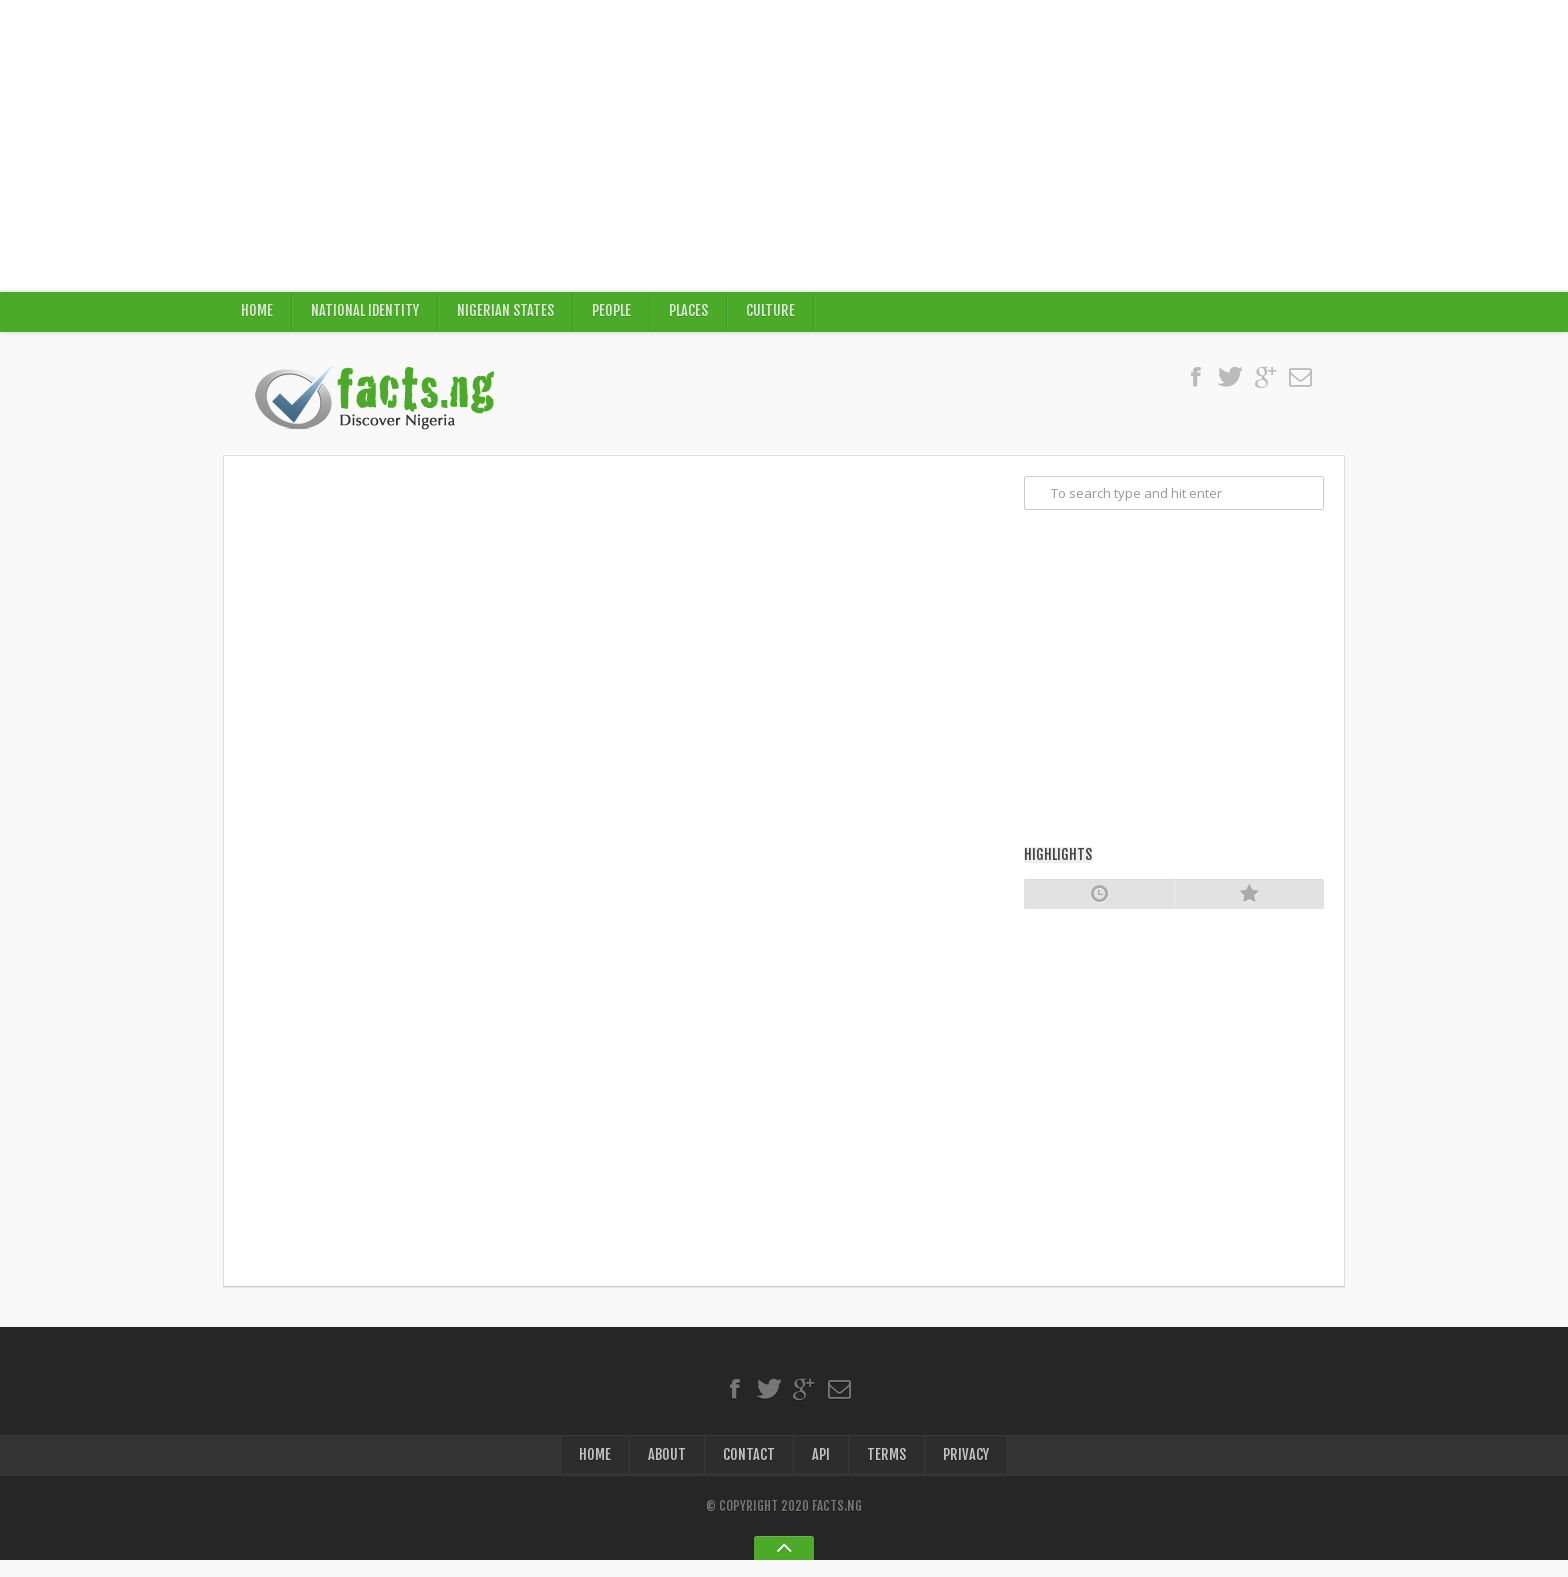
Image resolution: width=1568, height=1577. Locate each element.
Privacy (966, 1469)
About (666, 1469)
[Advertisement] (784, 146)
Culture (776, 315)
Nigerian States (508, 315)
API (821, 1469)
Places (693, 315)
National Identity (366, 315)
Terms (886, 1469)
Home (257, 315)
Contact (749, 1469)
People (615, 315)
